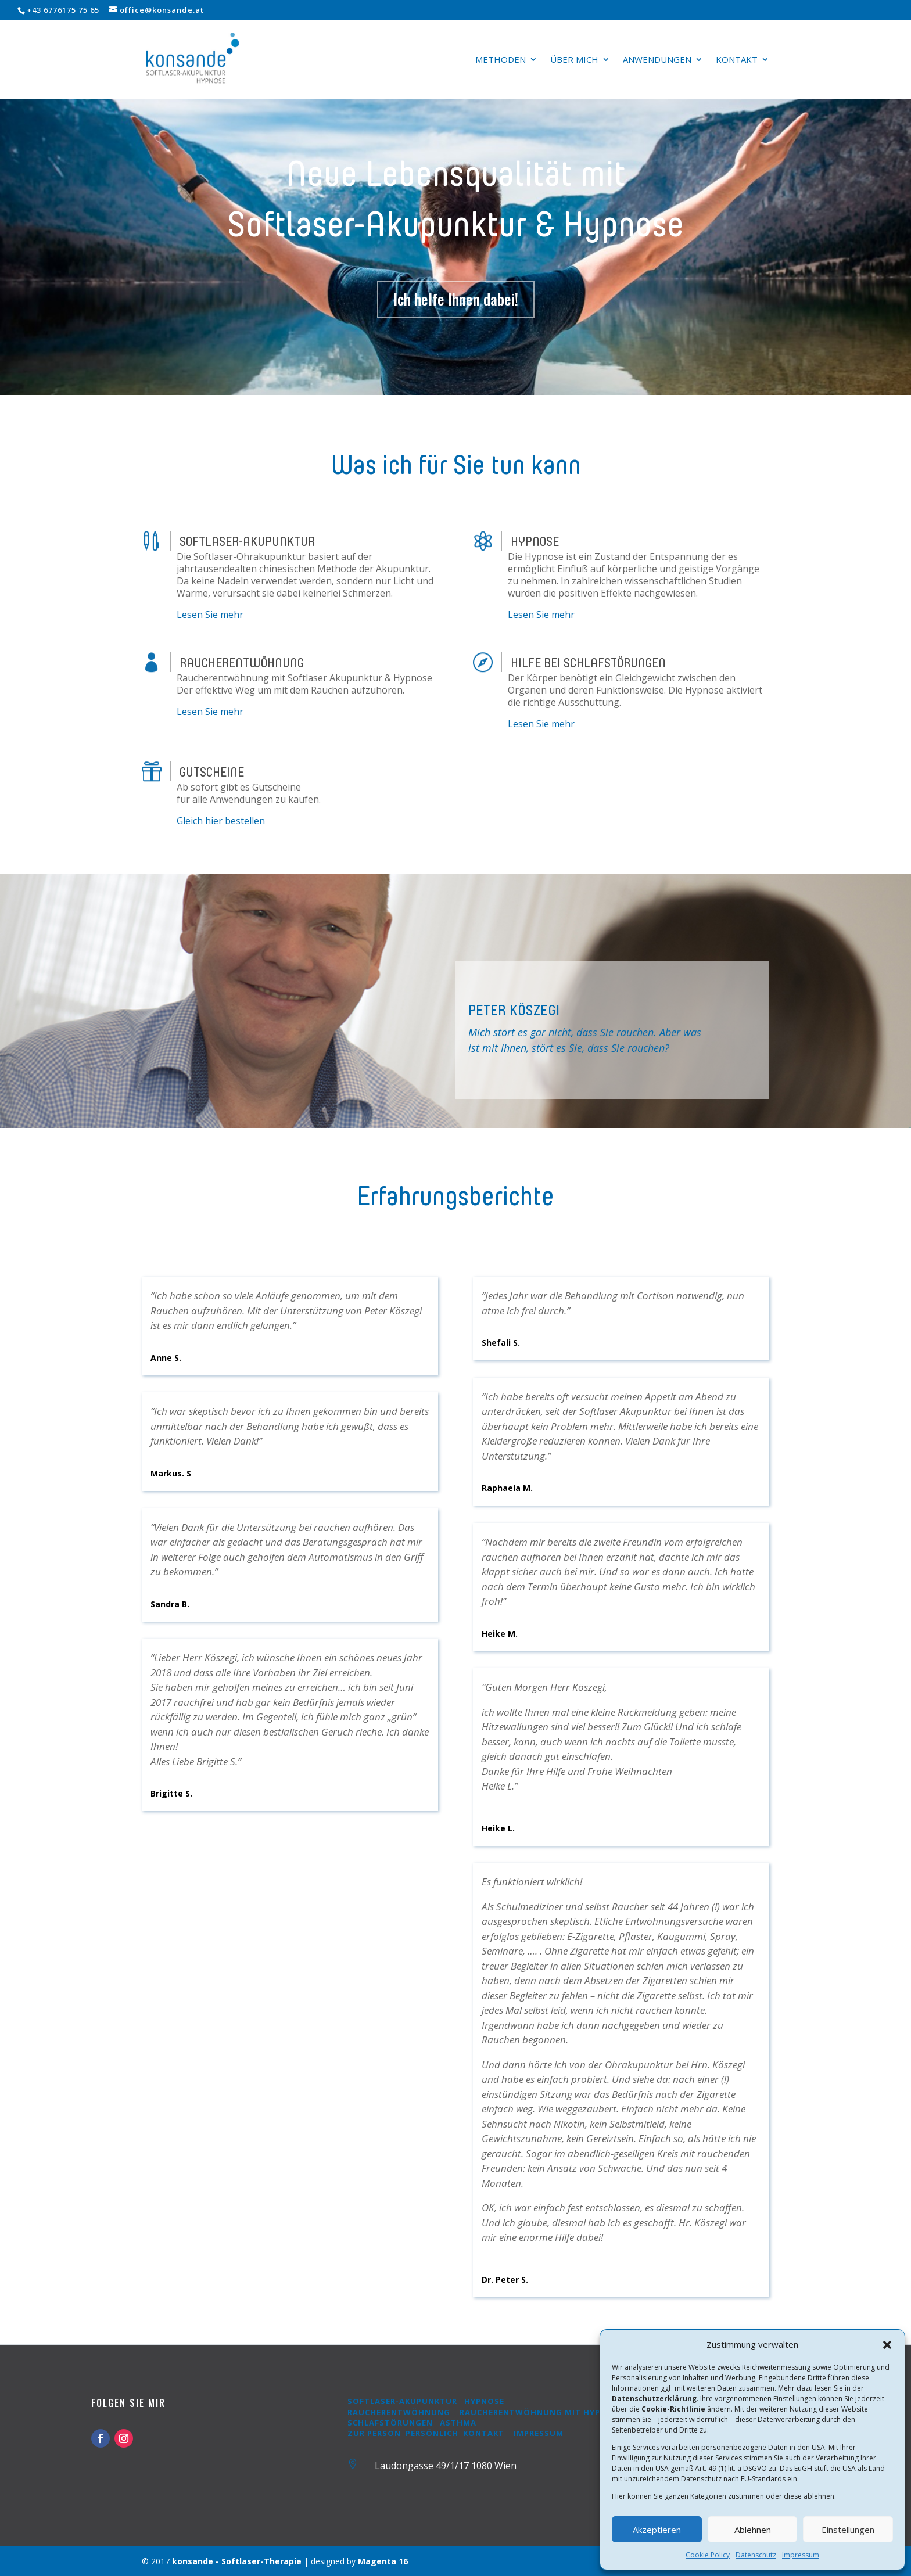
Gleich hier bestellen (221, 820)
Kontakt (737, 60)
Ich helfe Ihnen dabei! (455, 299)
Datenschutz (756, 2555)
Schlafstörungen (391, 2422)
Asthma (458, 2422)
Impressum (800, 2555)
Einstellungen (848, 2529)
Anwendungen (657, 60)
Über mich (574, 60)
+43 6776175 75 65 (63, 10)
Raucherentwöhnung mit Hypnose (541, 2412)
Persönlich (432, 2433)
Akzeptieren (657, 2529)
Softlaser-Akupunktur (402, 2401)
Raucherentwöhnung (398, 2412)
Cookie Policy (708, 2555)
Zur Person (374, 2433)
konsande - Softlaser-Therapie (237, 2561)
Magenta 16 (383, 2561)
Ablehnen (752, 2529)
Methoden (500, 60)
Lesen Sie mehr (210, 614)
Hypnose (484, 2401)
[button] (887, 2345)
